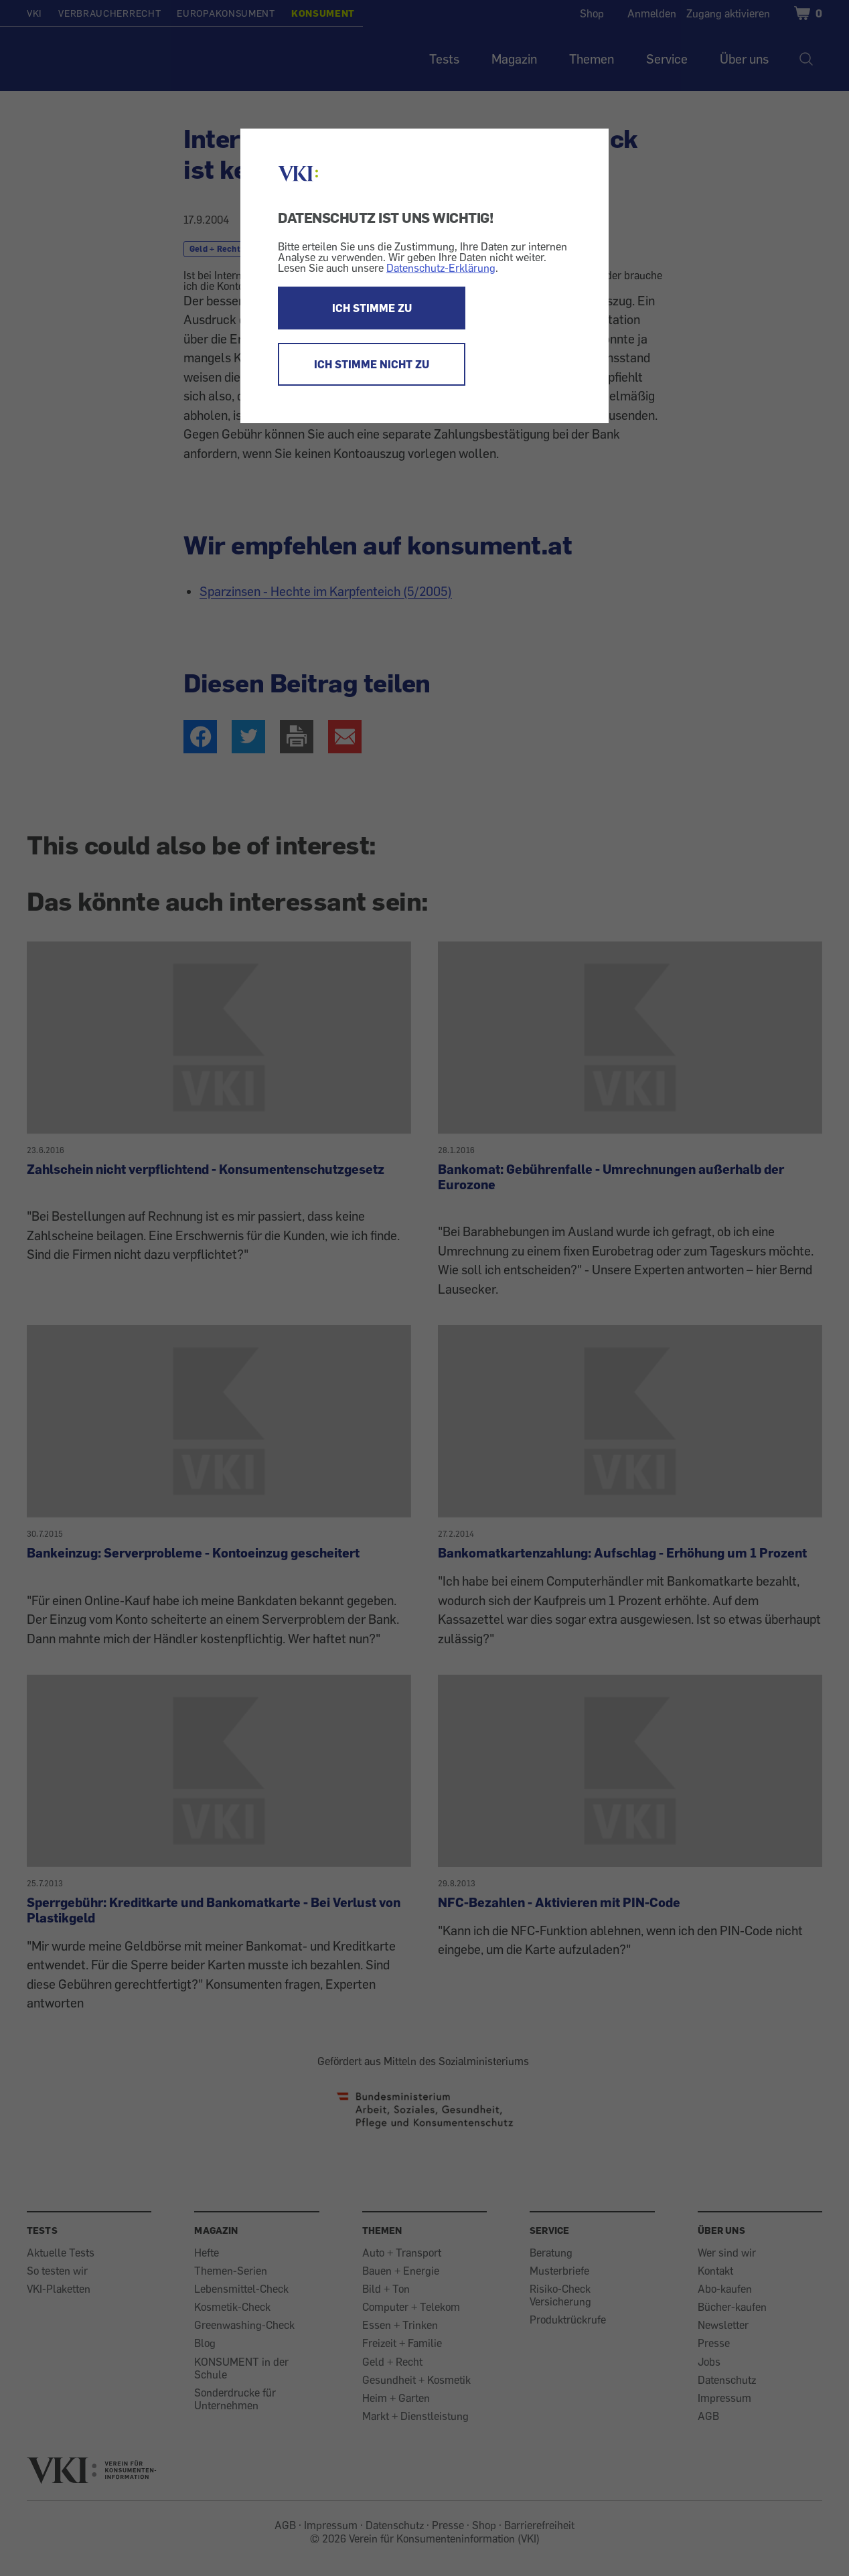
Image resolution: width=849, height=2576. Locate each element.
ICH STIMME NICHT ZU (371, 364)
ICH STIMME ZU (372, 308)
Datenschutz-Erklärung (440, 268)
